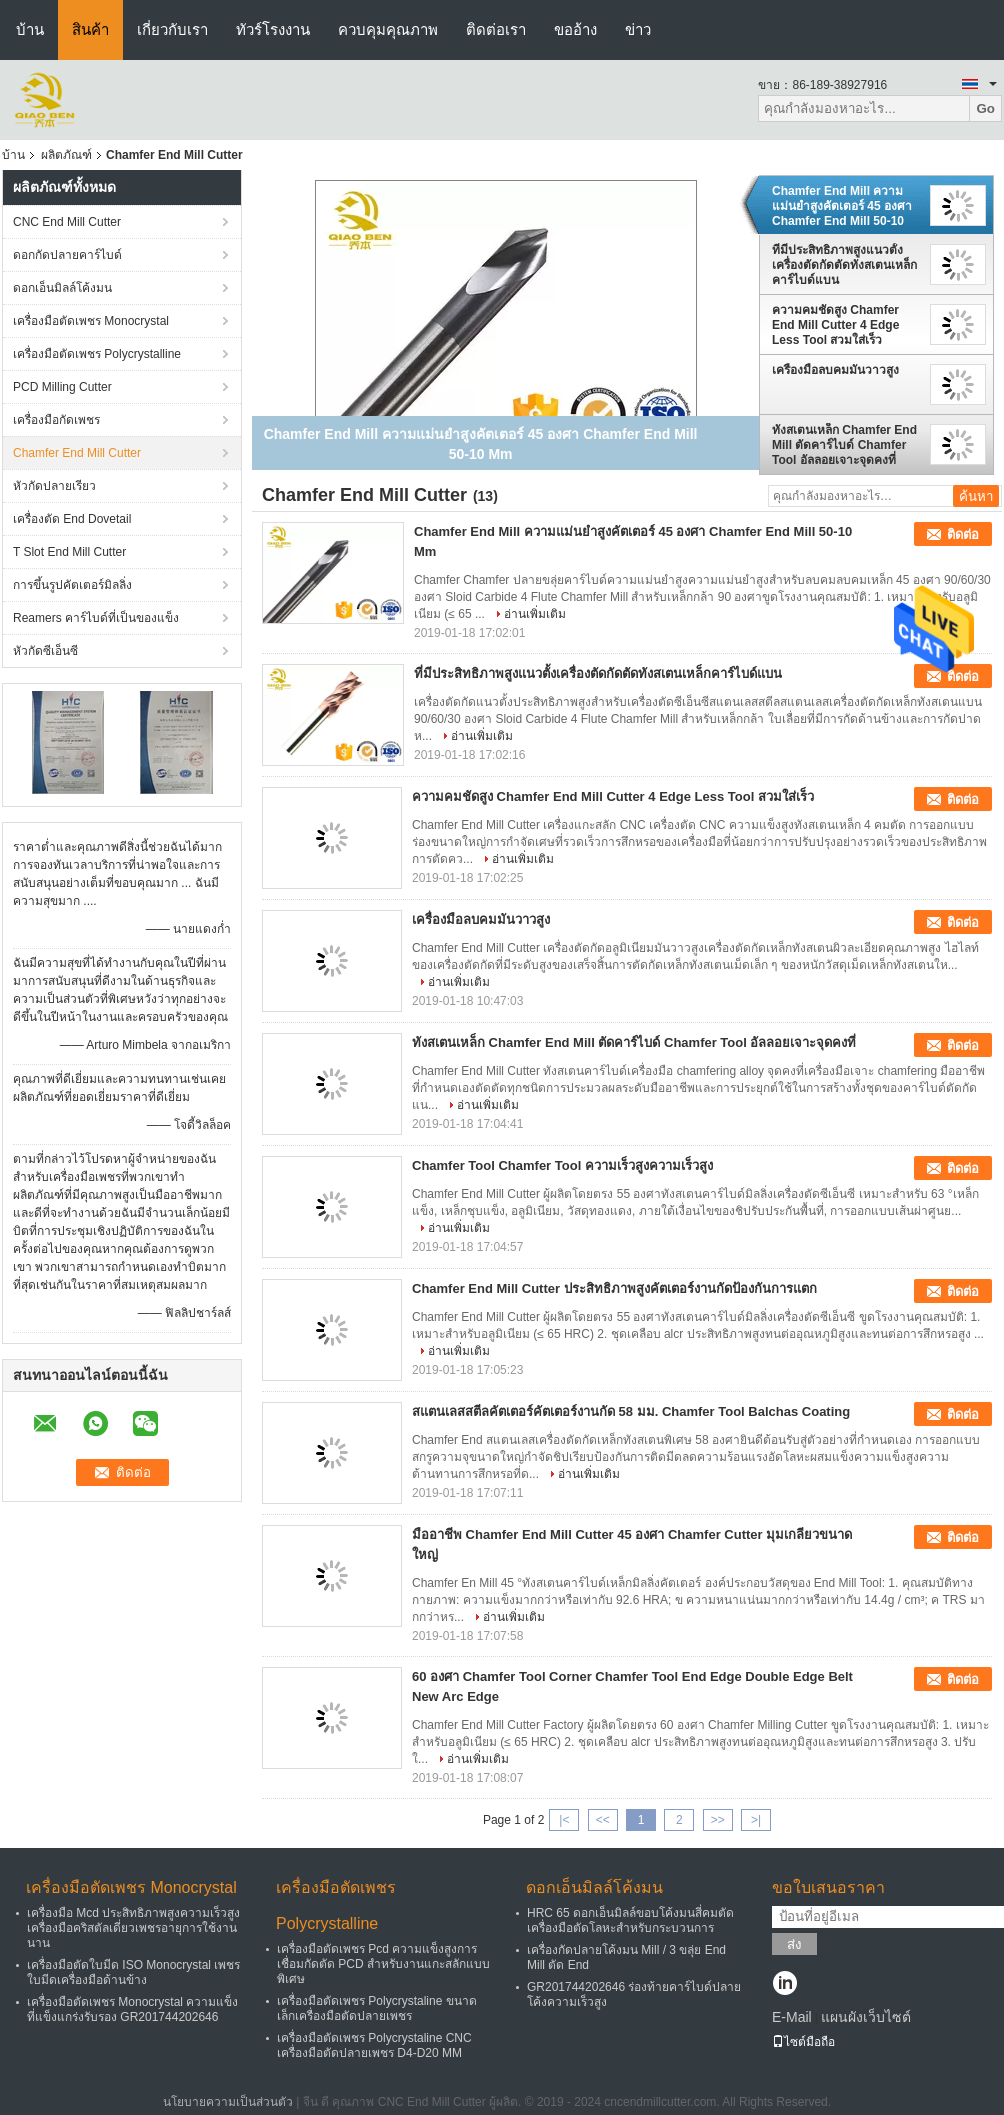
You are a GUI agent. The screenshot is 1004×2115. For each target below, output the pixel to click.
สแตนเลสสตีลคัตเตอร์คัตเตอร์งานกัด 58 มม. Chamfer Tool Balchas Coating (631, 1411)
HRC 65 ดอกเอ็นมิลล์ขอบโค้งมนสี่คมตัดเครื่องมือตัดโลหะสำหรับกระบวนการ (630, 1920)
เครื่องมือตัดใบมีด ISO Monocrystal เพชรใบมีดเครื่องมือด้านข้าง (133, 1972)
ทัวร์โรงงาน (273, 29)
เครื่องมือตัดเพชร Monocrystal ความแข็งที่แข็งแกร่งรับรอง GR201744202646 (132, 2009)
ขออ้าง (575, 29)
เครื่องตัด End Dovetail (72, 519)
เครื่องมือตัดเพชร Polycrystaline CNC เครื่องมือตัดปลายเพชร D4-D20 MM (374, 2045)
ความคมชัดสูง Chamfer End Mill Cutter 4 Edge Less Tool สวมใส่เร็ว (835, 325)
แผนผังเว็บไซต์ (866, 2017)
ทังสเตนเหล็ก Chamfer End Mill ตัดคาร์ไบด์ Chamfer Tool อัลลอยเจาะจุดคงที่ (844, 445)
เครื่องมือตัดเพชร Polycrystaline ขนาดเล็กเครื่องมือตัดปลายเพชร (377, 2008)
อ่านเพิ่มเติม (535, 614)
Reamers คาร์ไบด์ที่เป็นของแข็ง (96, 618)
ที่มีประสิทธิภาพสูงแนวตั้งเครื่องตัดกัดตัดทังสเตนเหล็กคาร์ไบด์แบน (844, 265)
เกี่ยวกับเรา (172, 29)
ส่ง (794, 1944)
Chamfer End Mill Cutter (77, 453)
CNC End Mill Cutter (67, 222)
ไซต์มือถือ (803, 2042)
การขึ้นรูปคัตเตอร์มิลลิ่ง (72, 585)
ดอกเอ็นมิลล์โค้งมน (62, 288)
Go (985, 108)
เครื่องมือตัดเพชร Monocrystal (91, 321)
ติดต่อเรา (496, 29)
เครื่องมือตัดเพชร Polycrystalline (97, 354)
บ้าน (30, 29)
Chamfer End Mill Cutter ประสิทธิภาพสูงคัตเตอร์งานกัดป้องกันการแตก (614, 1288)
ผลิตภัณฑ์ (66, 155)
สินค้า (90, 29)
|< (564, 1820)
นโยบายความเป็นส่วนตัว (228, 2102)
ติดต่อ (963, 534)
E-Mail (792, 2017)
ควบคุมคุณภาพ (388, 29)
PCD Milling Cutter (62, 387)
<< (603, 1820)
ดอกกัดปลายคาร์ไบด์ (67, 255)
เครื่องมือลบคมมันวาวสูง (835, 370)
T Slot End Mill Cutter (69, 552)
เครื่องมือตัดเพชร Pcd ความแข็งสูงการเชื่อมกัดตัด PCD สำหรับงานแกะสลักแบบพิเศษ (383, 1964)
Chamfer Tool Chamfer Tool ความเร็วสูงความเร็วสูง (562, 1165)
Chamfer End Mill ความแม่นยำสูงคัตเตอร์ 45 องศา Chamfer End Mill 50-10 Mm (842, 206)
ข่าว (638, 29)
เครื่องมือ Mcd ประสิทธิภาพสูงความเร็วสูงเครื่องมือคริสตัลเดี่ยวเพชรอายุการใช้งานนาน (133, 1928)
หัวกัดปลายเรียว (54, 486)
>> (718, 1820)
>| (756, 1820)
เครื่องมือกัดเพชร (56, 420)
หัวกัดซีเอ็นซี (45, 651)
